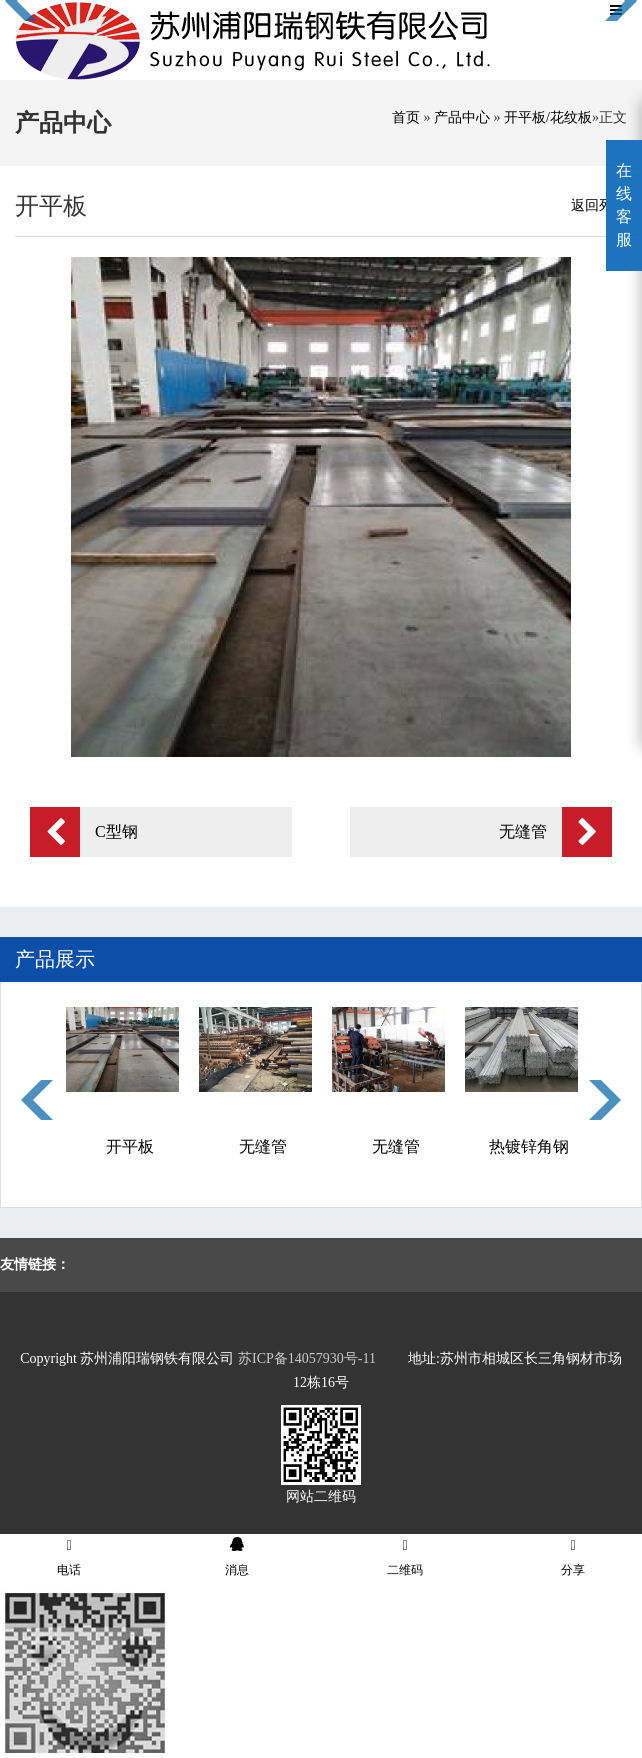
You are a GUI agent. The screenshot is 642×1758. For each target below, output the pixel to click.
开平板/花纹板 (548, 117)
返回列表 (599, 205)
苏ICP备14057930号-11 (307, 1358)
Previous (37, 1100)
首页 (406, 117)
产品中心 (462, 117)
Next (605, 1100)
